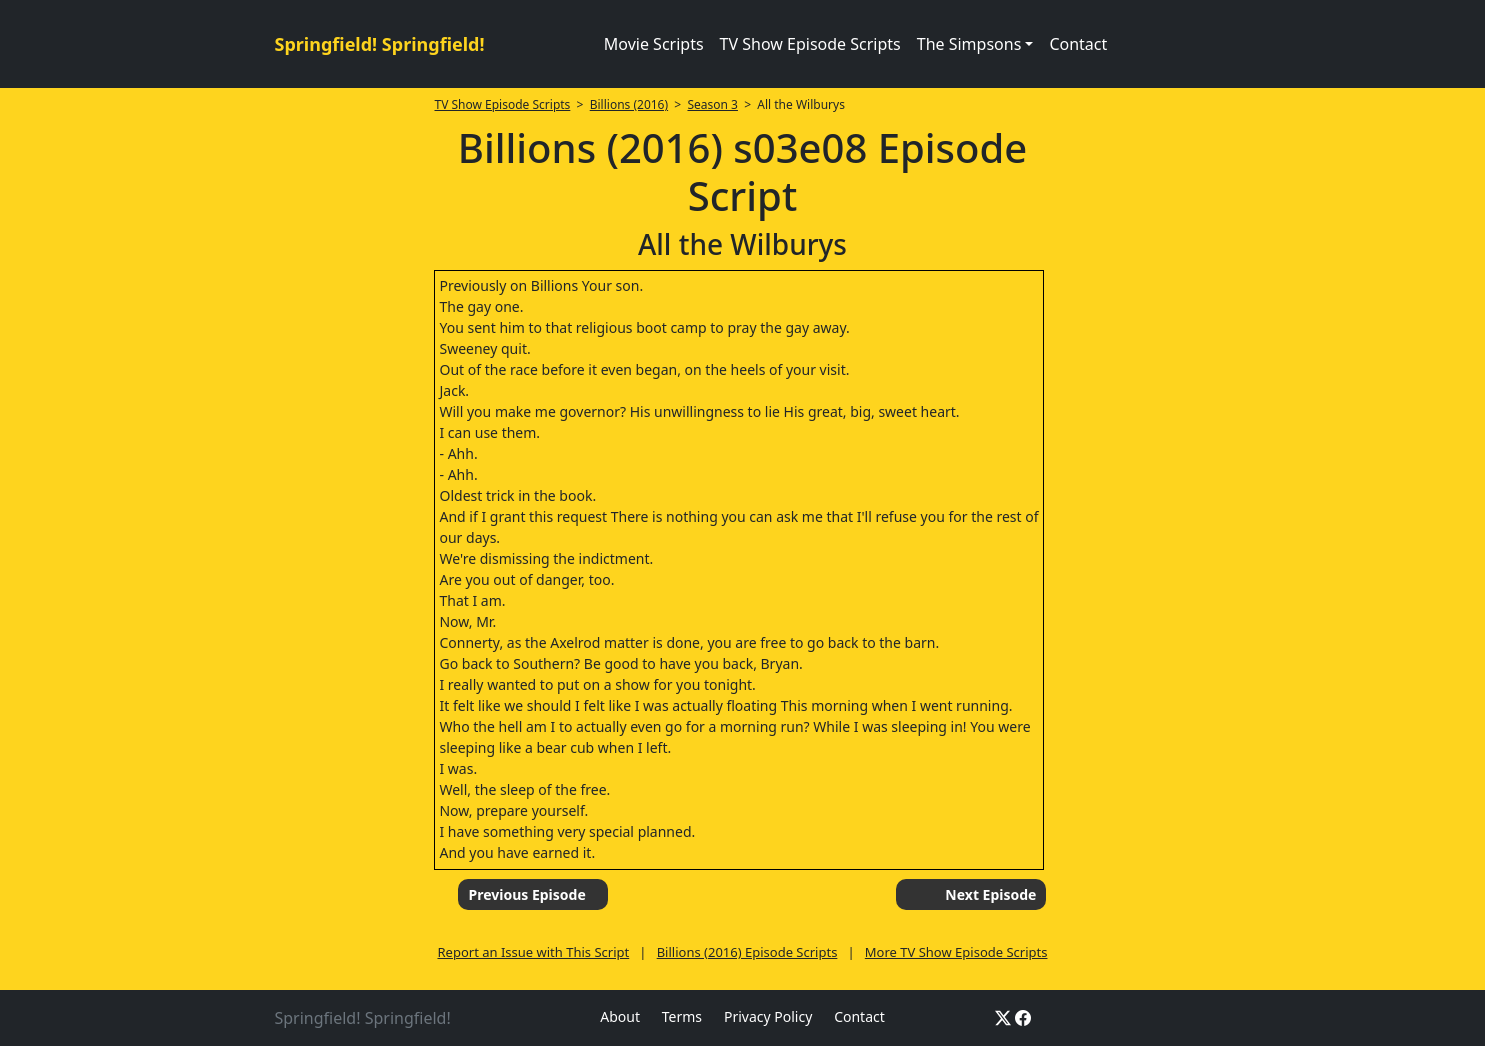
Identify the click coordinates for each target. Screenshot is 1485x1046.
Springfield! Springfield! (380, 44)
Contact (1078, 44)
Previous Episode (526, 894)
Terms (682, 1016)
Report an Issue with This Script (533, 952)
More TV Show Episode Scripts (956, 952)
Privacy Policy (768, 1016)
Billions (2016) (629, 104)
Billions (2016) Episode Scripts (747, 952)
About (620, 1016)
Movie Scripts (654, 44)
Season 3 (712, 104)
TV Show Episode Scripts (810, 44)
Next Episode (990, 894)
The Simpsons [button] (969, 44)
